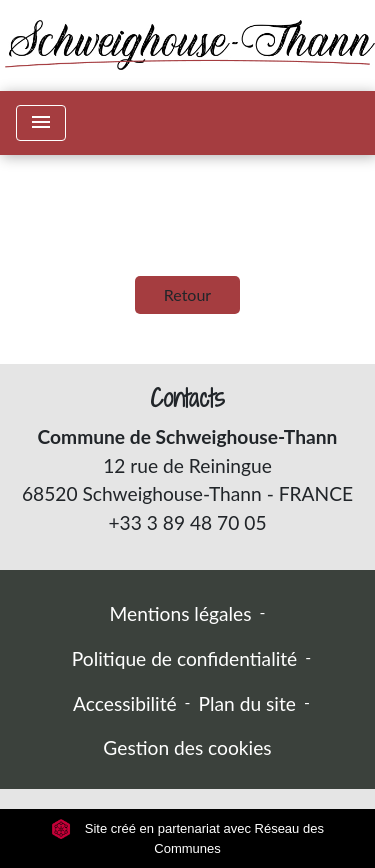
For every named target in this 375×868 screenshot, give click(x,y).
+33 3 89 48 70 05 (187, 522)
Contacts (187, 398)
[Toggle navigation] (41, 123)
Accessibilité (125, 703)
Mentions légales (181, 613)
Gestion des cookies (187, 747)
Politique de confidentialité (184, 658)
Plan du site (247, 703)
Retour (187, 294)
